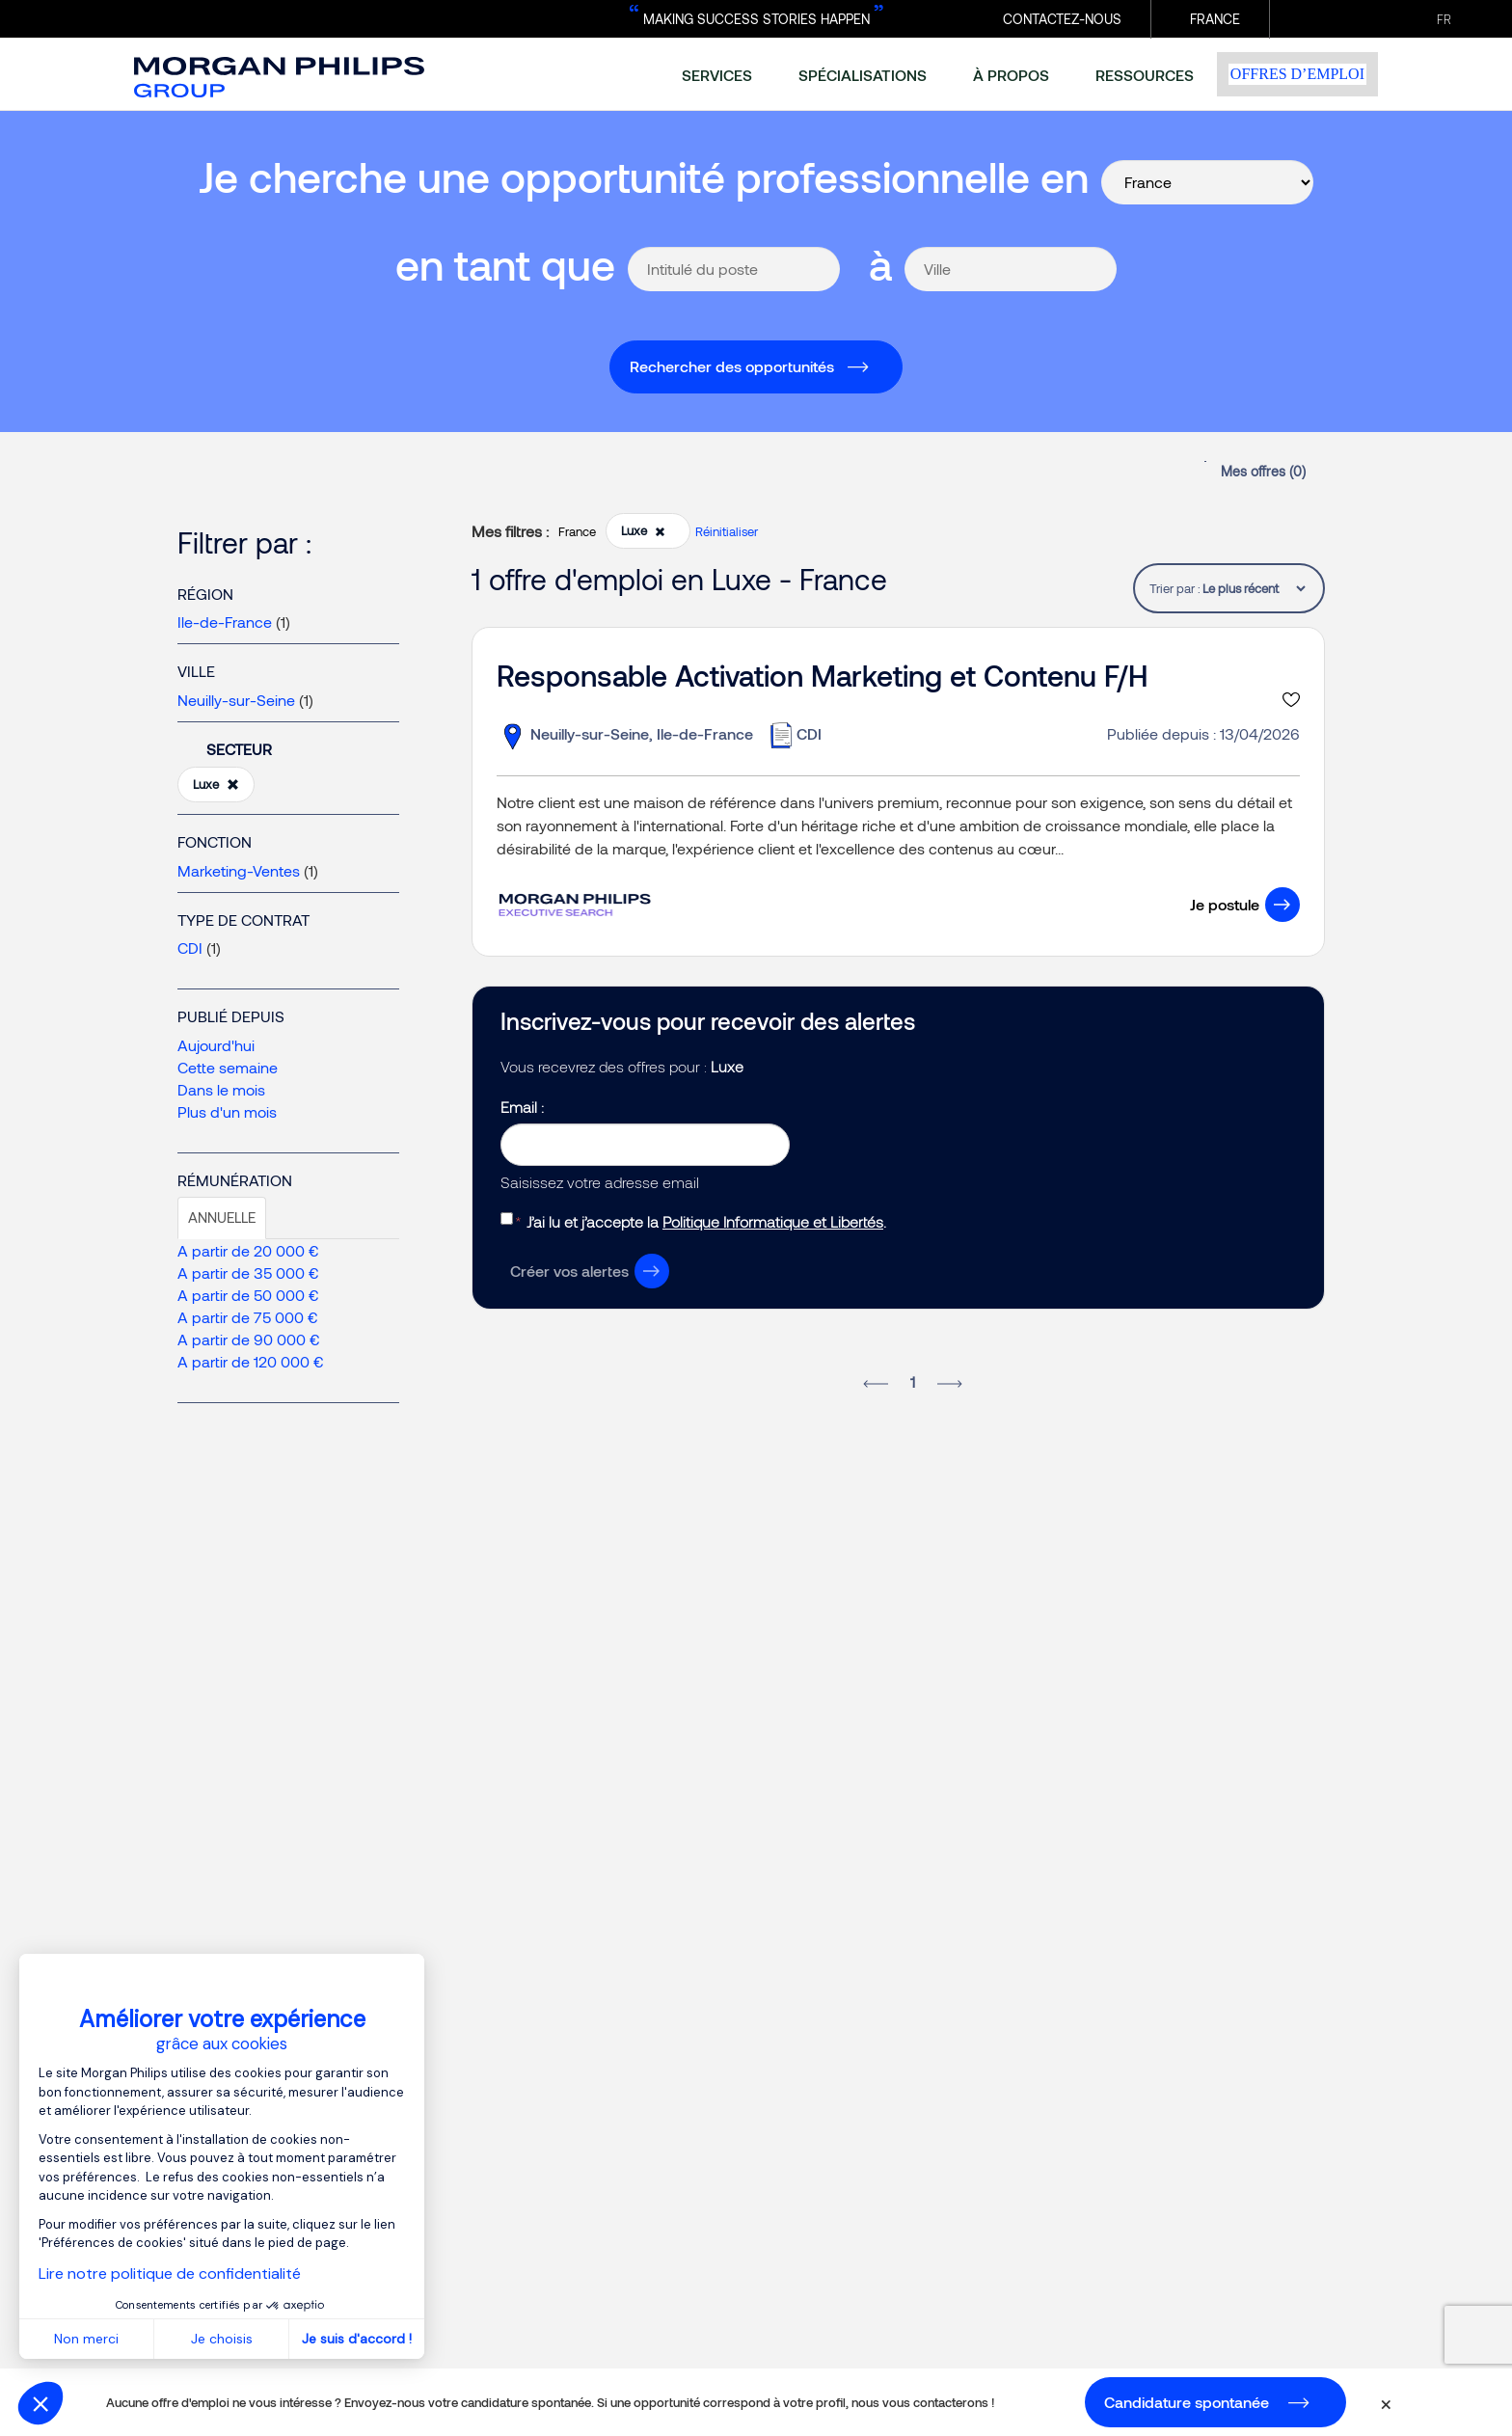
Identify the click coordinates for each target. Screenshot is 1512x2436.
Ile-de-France (224, 621)
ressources (1144, 75)
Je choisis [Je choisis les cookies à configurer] (222, 2338)
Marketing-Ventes (238, 870)
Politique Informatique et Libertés (772, 1221)
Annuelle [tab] (222, 1217)
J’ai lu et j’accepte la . (706, 1221)
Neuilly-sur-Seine (236, 699)
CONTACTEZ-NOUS (1062, 19)
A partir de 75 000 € (247, 1317)
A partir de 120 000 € (250, 1361)
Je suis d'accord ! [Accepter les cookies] (357, 2338)
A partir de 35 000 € (248, 1272)
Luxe (216, 785)
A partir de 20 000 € (248, 1250)
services (717, 75)
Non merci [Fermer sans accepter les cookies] (86, 2338)
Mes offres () (1263, 471)
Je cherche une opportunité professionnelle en (644, 176)
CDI (189, 947)
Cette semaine (227, 1067)
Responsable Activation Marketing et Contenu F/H (822, 675)
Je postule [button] (1224, 904)
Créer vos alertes (569, 1270)
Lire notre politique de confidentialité (170, 2273)
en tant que (505, 263)
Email (520, 1106)
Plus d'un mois (227, 1111)
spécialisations (862, 75)
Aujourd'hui (216, 1045)
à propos (1011, 75)
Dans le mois (221, 1089)
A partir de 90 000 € (248, 1339)
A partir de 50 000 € (248, 1295)
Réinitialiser (726, 531)
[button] (40, 2403)
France (1215, 19)
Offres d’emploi (1297, 74)
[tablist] (1254, 588)
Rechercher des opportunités (732, 366)
